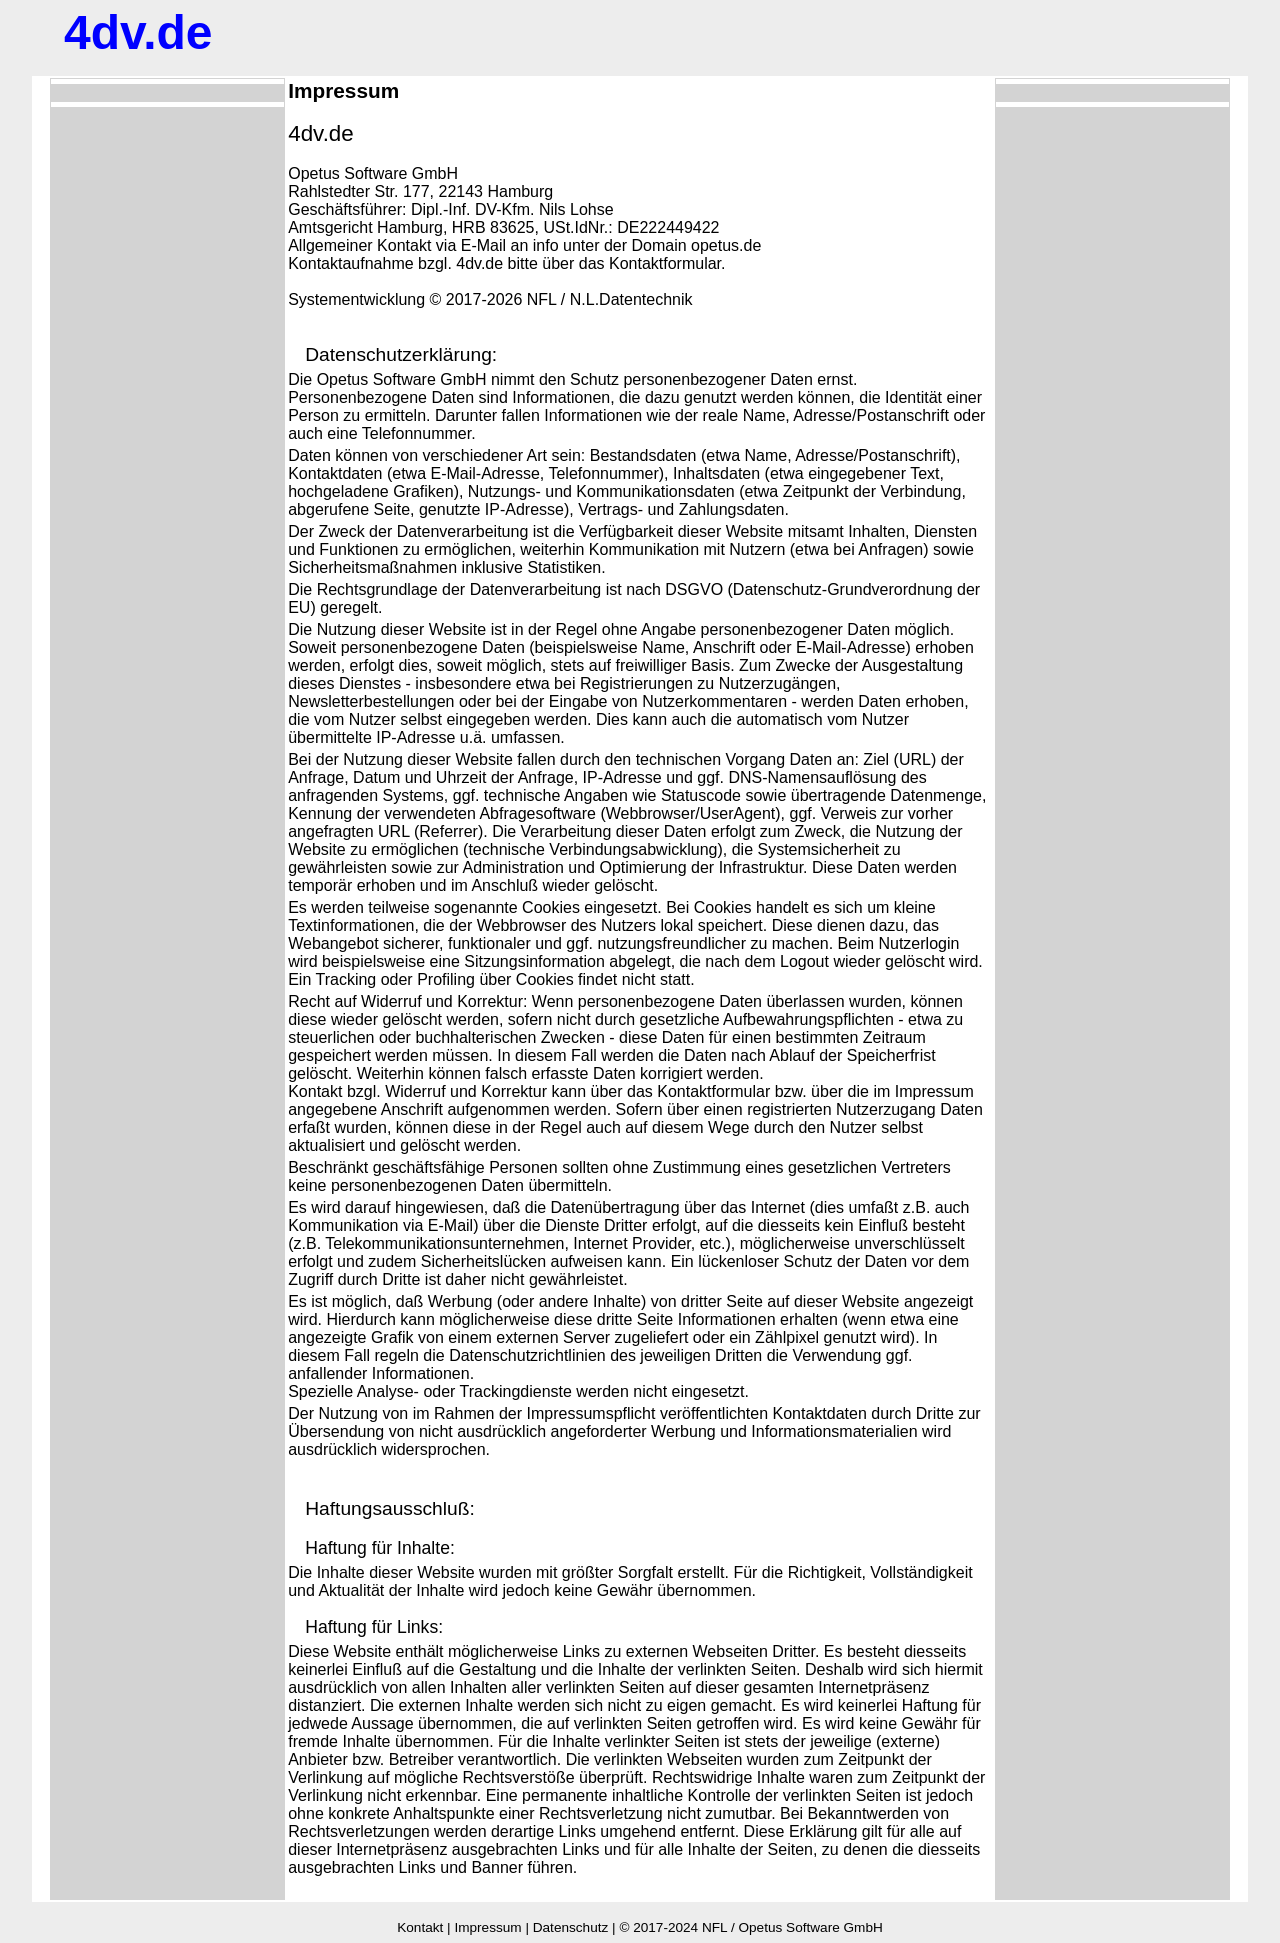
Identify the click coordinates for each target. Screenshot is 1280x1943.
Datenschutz (571, 1927)
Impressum (487, 1927)
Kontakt (420, 1927)
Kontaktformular (665, 263)
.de (138, 32)
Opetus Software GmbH (810, 1927)
